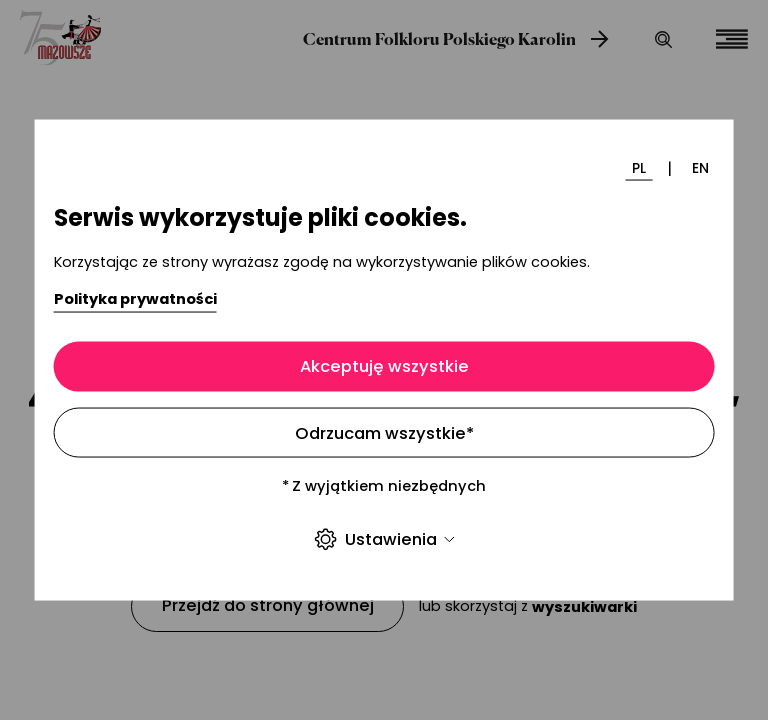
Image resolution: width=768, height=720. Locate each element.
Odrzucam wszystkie (384, 432)
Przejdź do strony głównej (268, 605)
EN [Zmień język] (700, 167)
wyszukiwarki (584, 607)
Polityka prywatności (135, 299)
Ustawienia (384, 539)
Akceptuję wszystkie (384, 366)
